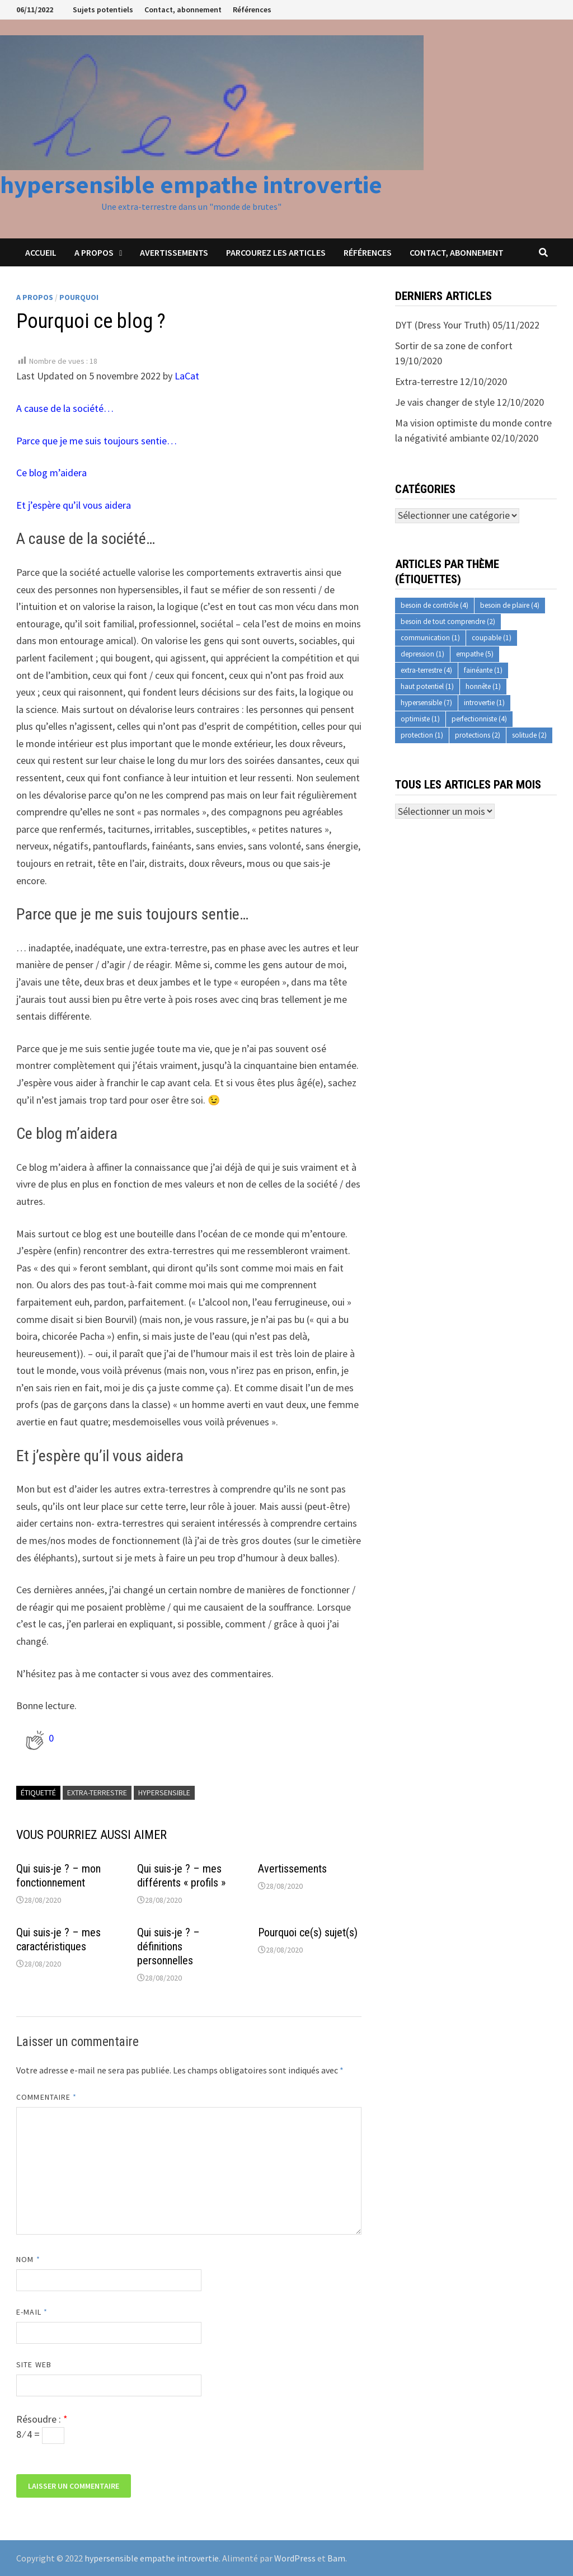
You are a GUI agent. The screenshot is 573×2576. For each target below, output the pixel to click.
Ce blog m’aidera (51, 472)
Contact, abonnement (183, 9)
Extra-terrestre (426, 381)
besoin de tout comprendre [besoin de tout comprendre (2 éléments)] (448, 621)
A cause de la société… (65, 408)
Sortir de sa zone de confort (454, 345)
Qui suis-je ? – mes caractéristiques (58, 1939)
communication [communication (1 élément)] (430, 637)
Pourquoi (78, 297)
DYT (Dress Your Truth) (442, 324)
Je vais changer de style (445, 402)
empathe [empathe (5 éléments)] (475, 654)
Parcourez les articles (276, 252)
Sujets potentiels (103, 9)
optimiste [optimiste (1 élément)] (420, 719)
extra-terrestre (97, 1792)
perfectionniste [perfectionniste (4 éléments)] (479, 719)
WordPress (295, 2558)
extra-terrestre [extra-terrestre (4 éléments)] (426, 670)
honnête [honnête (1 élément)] (483, 686)
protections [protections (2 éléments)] (477, 735)
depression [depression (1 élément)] (422, 654)
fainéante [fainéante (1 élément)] (483, 670)
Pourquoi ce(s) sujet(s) (308, 1932)
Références (252, 9)
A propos (94, 252)
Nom (28, 2259)
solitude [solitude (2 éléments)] (529, 735)
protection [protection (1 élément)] (422, 735)
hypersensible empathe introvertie (191, 184)
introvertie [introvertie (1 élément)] (484, 702)
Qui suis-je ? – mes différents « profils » (181, 1875)
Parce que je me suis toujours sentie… (96, 440)
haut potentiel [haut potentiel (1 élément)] (427, 686)
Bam (336, 2558)
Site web (33, 2364)
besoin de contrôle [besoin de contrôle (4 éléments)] (434, 605)
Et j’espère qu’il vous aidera (73, 505)
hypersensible (164, 1792)
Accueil (41, 252)
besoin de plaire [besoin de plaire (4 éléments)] (509, 605)
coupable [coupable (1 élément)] (491, 637)
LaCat (187, 375)
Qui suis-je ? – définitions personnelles (168, 1946)
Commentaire (46, 2097)
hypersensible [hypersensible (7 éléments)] (426, 702)
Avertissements (174, 252)
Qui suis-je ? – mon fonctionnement (58, 1875)
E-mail (32, 2312)
